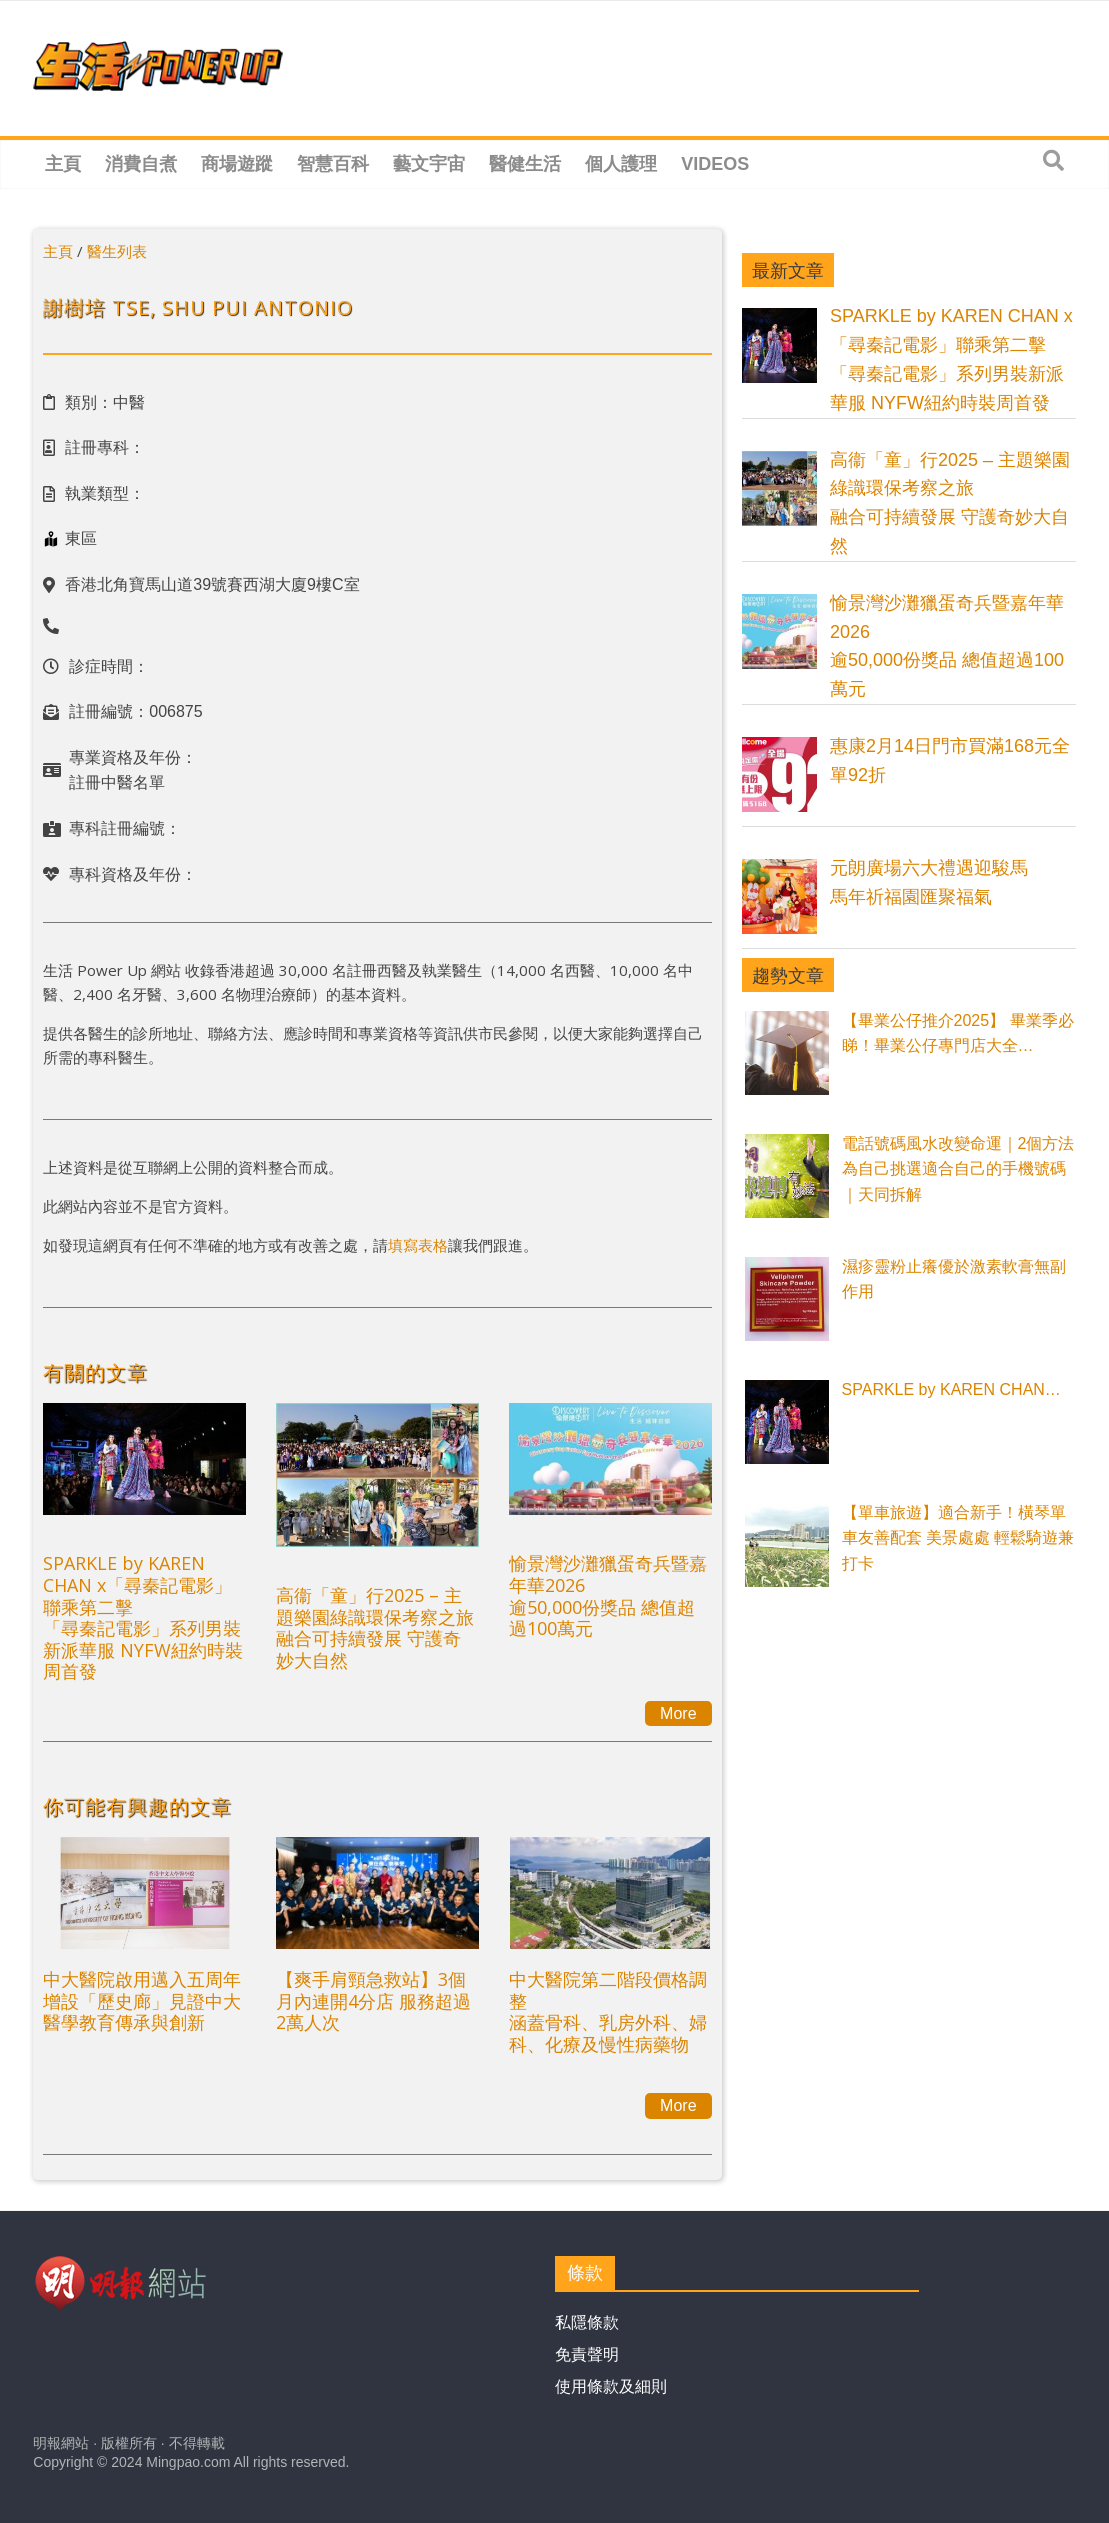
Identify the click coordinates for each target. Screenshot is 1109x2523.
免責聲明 (587, 2354)
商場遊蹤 (237, 164)
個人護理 (621, 164)
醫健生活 (525, 164)
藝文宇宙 (429, 164)
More (678, 1713)
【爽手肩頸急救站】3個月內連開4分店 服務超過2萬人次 (373, 2000)
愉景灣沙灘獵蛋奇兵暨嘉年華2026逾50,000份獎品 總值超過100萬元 (608, 1595)
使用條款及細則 (611, 2386)
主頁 (63, 164)
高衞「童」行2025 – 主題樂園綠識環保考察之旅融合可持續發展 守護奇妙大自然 (375, 1627)
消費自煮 (141, 164)
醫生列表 (117, 251)
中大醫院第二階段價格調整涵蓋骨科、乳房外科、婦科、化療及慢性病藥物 (608, 2011)
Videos (715, 164)
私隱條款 (587, 2322)
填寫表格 (418, 1245)
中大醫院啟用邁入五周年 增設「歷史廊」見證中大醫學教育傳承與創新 (142, 2000)
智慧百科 (333, 164)
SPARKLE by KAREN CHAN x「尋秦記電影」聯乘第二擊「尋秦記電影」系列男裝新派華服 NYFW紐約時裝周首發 (143, 1617)
